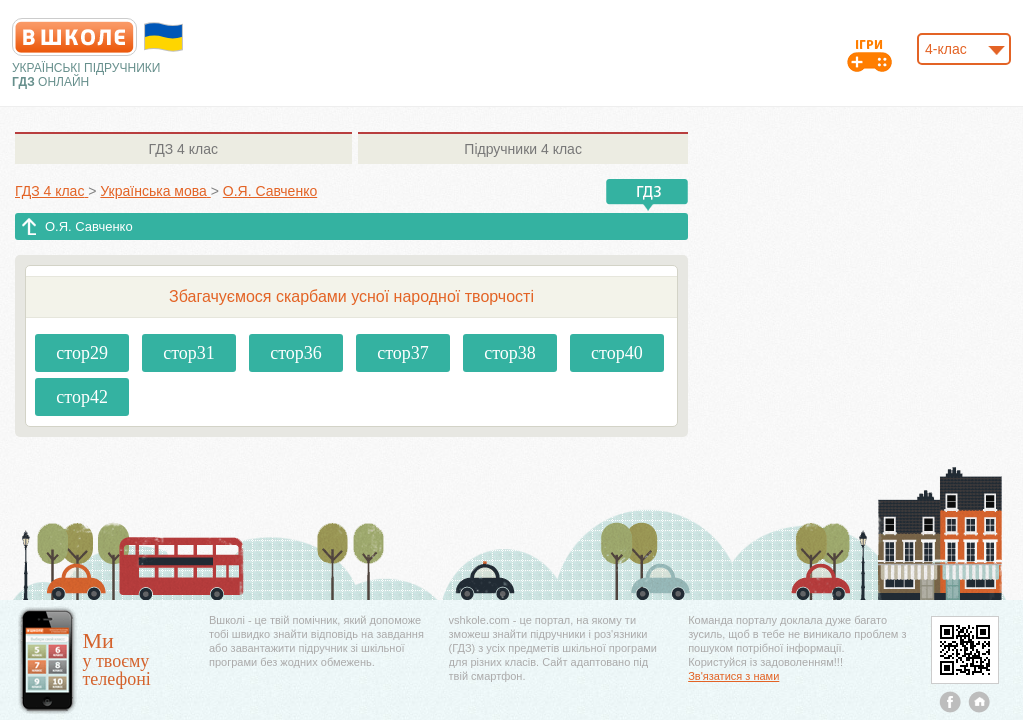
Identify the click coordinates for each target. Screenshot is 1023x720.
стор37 (403, 353)
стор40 (617, 353)
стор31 (189, 353)
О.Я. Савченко (89, 226)
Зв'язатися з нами (733, 676)
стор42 (82, 397)
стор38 (510, 353)
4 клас (183, 149)
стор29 (82, 353)
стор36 (296, 353)
